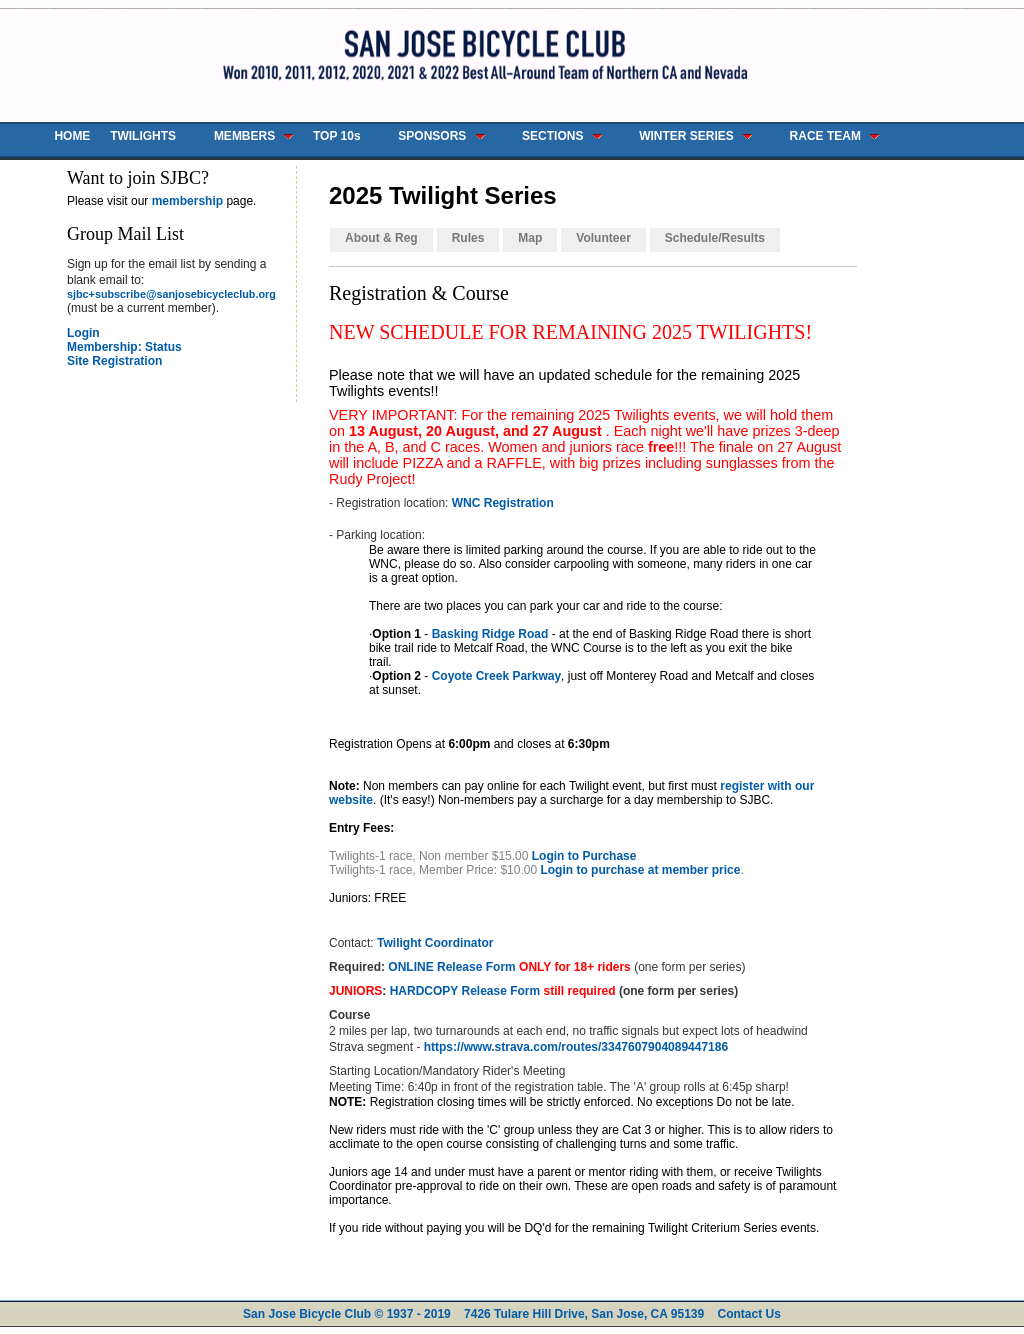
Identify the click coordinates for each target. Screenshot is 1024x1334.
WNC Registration (503, 503)
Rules (468, 238)
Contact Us (749, 1314)
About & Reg (381, 238)
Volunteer (603, 238)
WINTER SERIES (686, 136)
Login (83, 333)
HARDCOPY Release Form (465, 991)
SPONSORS (432, 136)
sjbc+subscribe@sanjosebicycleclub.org (171, 294)
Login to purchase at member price (640, 870)
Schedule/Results (715, 238)
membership (187, 201)
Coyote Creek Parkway (496, 676)
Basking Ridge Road (490, 634)
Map (530, 238)
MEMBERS (244, 136)
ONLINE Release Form (451, 967)
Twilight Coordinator (435, 943)
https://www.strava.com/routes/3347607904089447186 (576, 1047)
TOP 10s (337, 136)
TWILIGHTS (143, 136)
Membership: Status (124, 347)
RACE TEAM (825, 136)
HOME (72, 136)
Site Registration (114, 361)
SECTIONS (552, 136)
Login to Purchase (584, 856)
